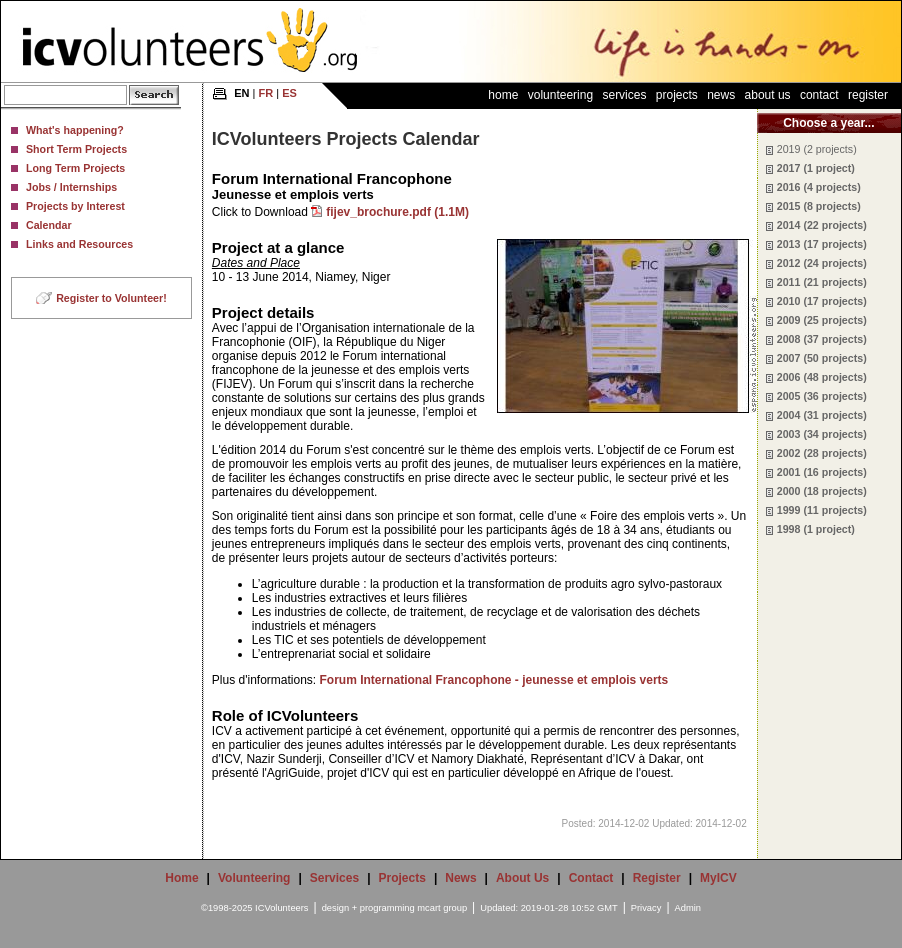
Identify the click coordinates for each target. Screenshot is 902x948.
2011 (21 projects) (822, 282)
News (721, 95)
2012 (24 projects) (822, 263)
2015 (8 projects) (819, 206)
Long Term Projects (75, 168)
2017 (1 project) (816, 168)
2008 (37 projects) (822, 339)
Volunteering (560, 95)
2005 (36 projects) (822, 396)
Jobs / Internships (71, 187)
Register (868, 95)
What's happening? (75, 130)
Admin (688, 908)
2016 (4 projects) (819, 187)
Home (503, 95)
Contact (819, 95)
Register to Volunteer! (111, 298)
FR (266, 93)
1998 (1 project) (816, 529)
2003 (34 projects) (822, 434)
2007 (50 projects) (822, 358)
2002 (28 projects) (822, 453)
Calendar (49, 225)
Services (624, 95)
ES (289, 93)
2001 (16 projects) (822, 472)
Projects (677, 95)
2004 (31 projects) (822, 415)
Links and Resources (79, 244)
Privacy (646, 908)
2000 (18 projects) (822, 491)
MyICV (718, 878)
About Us (768, 95)
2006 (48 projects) (822, 377)
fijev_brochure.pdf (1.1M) (397, 212)
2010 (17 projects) (822, 301)
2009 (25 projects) (822, 320)
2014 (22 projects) (822, 225)
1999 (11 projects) (822, 510)
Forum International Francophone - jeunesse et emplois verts (494, 680)
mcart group (442, 908)
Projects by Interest (75, 206)
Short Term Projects (76, 149)
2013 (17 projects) (822, 244)
